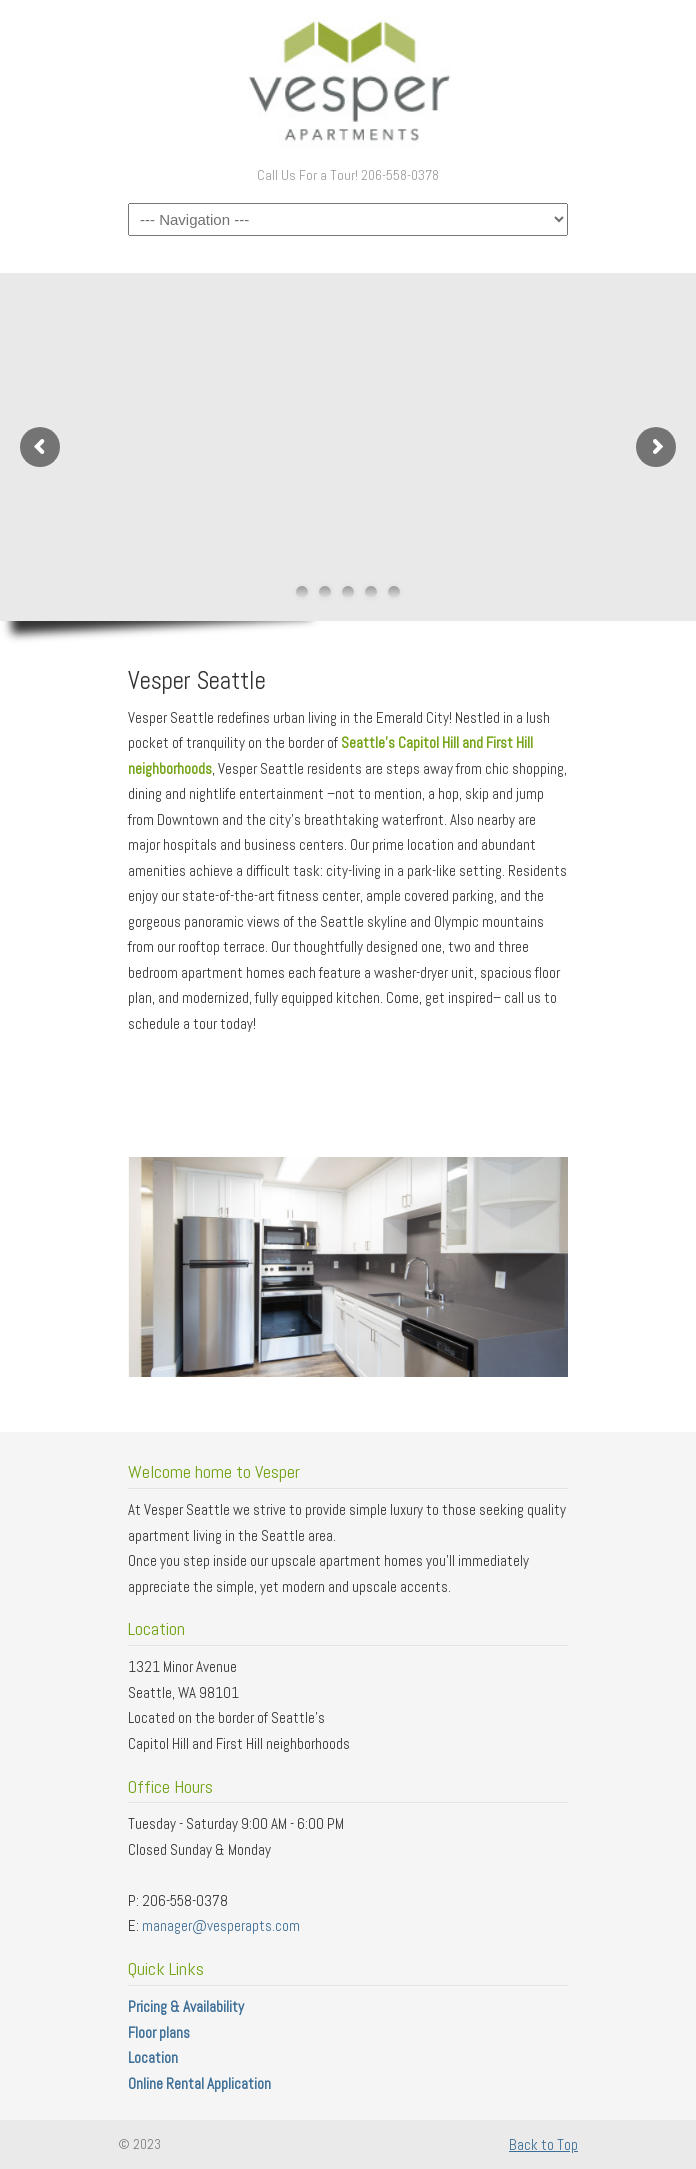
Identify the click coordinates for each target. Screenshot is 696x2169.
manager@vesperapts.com (221, 1925)
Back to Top (543, 2144)
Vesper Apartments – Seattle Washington (348, 81)
